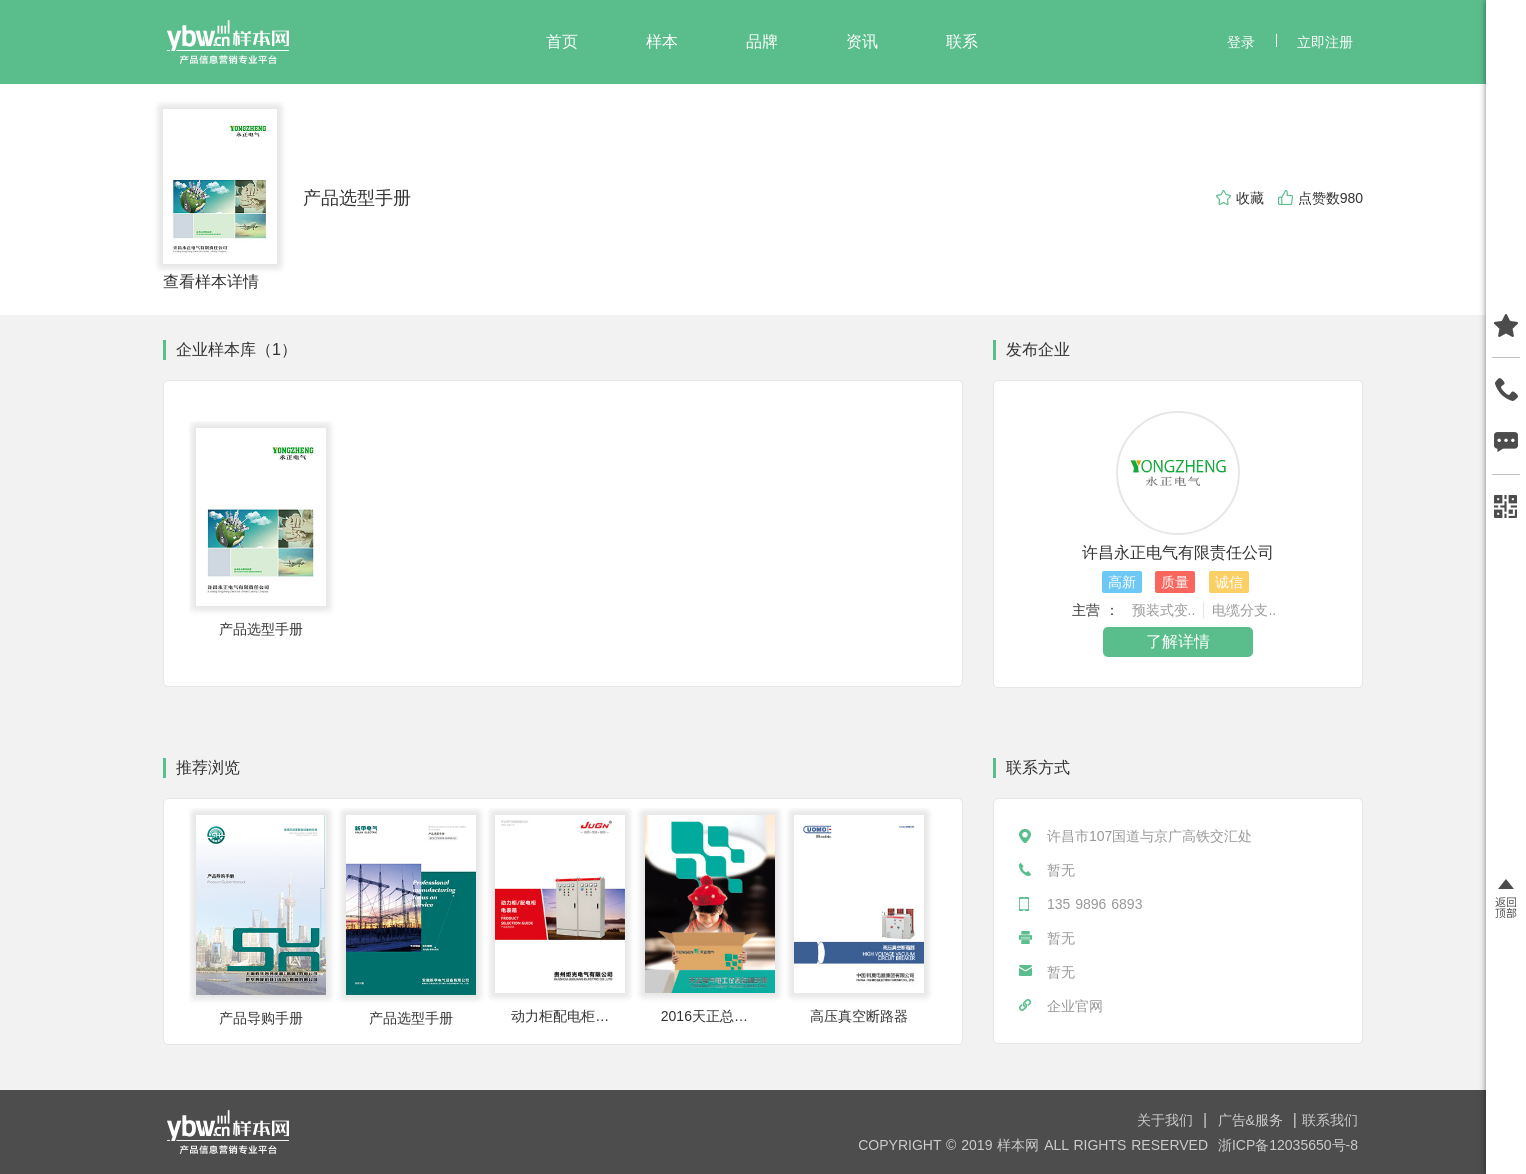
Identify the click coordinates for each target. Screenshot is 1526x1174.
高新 (1122, 582)
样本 (662, 41)
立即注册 (1325, 42)
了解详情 (1178, 641)
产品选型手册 (357, 198)
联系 (962, 41)
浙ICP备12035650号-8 (1288, 1145)
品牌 (762, 41)
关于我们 (1167, 1120)
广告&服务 (1253, 1120)
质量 (1175, 582)
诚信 (1229, 582)
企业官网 (1075, 1006)
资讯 (862, 41)
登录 (1241, 42)
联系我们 (1330, 1120)
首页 (562, 41)
